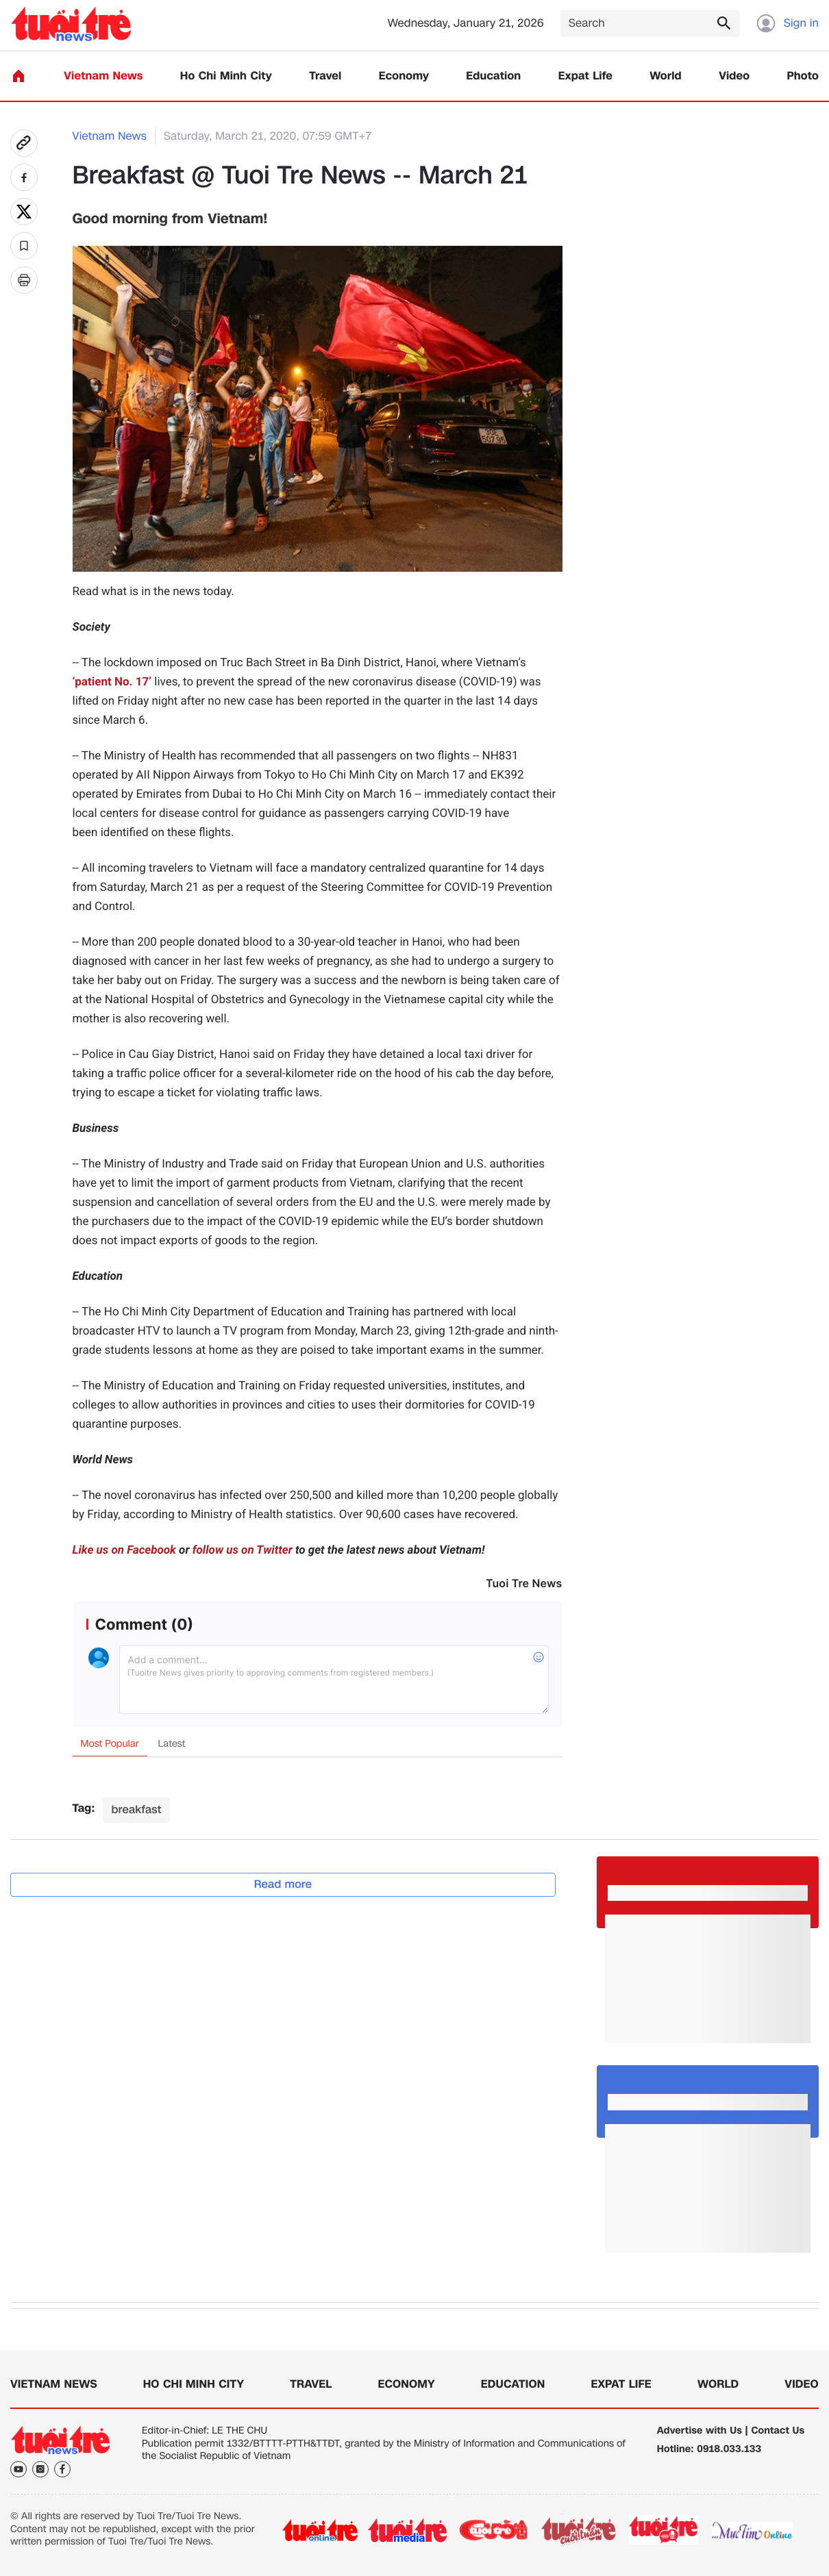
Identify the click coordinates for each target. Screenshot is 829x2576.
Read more (283, 1884)
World (665, 76)
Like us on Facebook (124, 1550)
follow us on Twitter (243, 1550)
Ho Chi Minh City (226, 76)
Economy (404, 76)
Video (734, 76)
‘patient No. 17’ (112, 682)
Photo (803, 76)
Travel (325, 76)
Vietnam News (103, 76)
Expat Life (585, 76)
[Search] (650, 23)
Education (493, 76)
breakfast (136, 1809)
